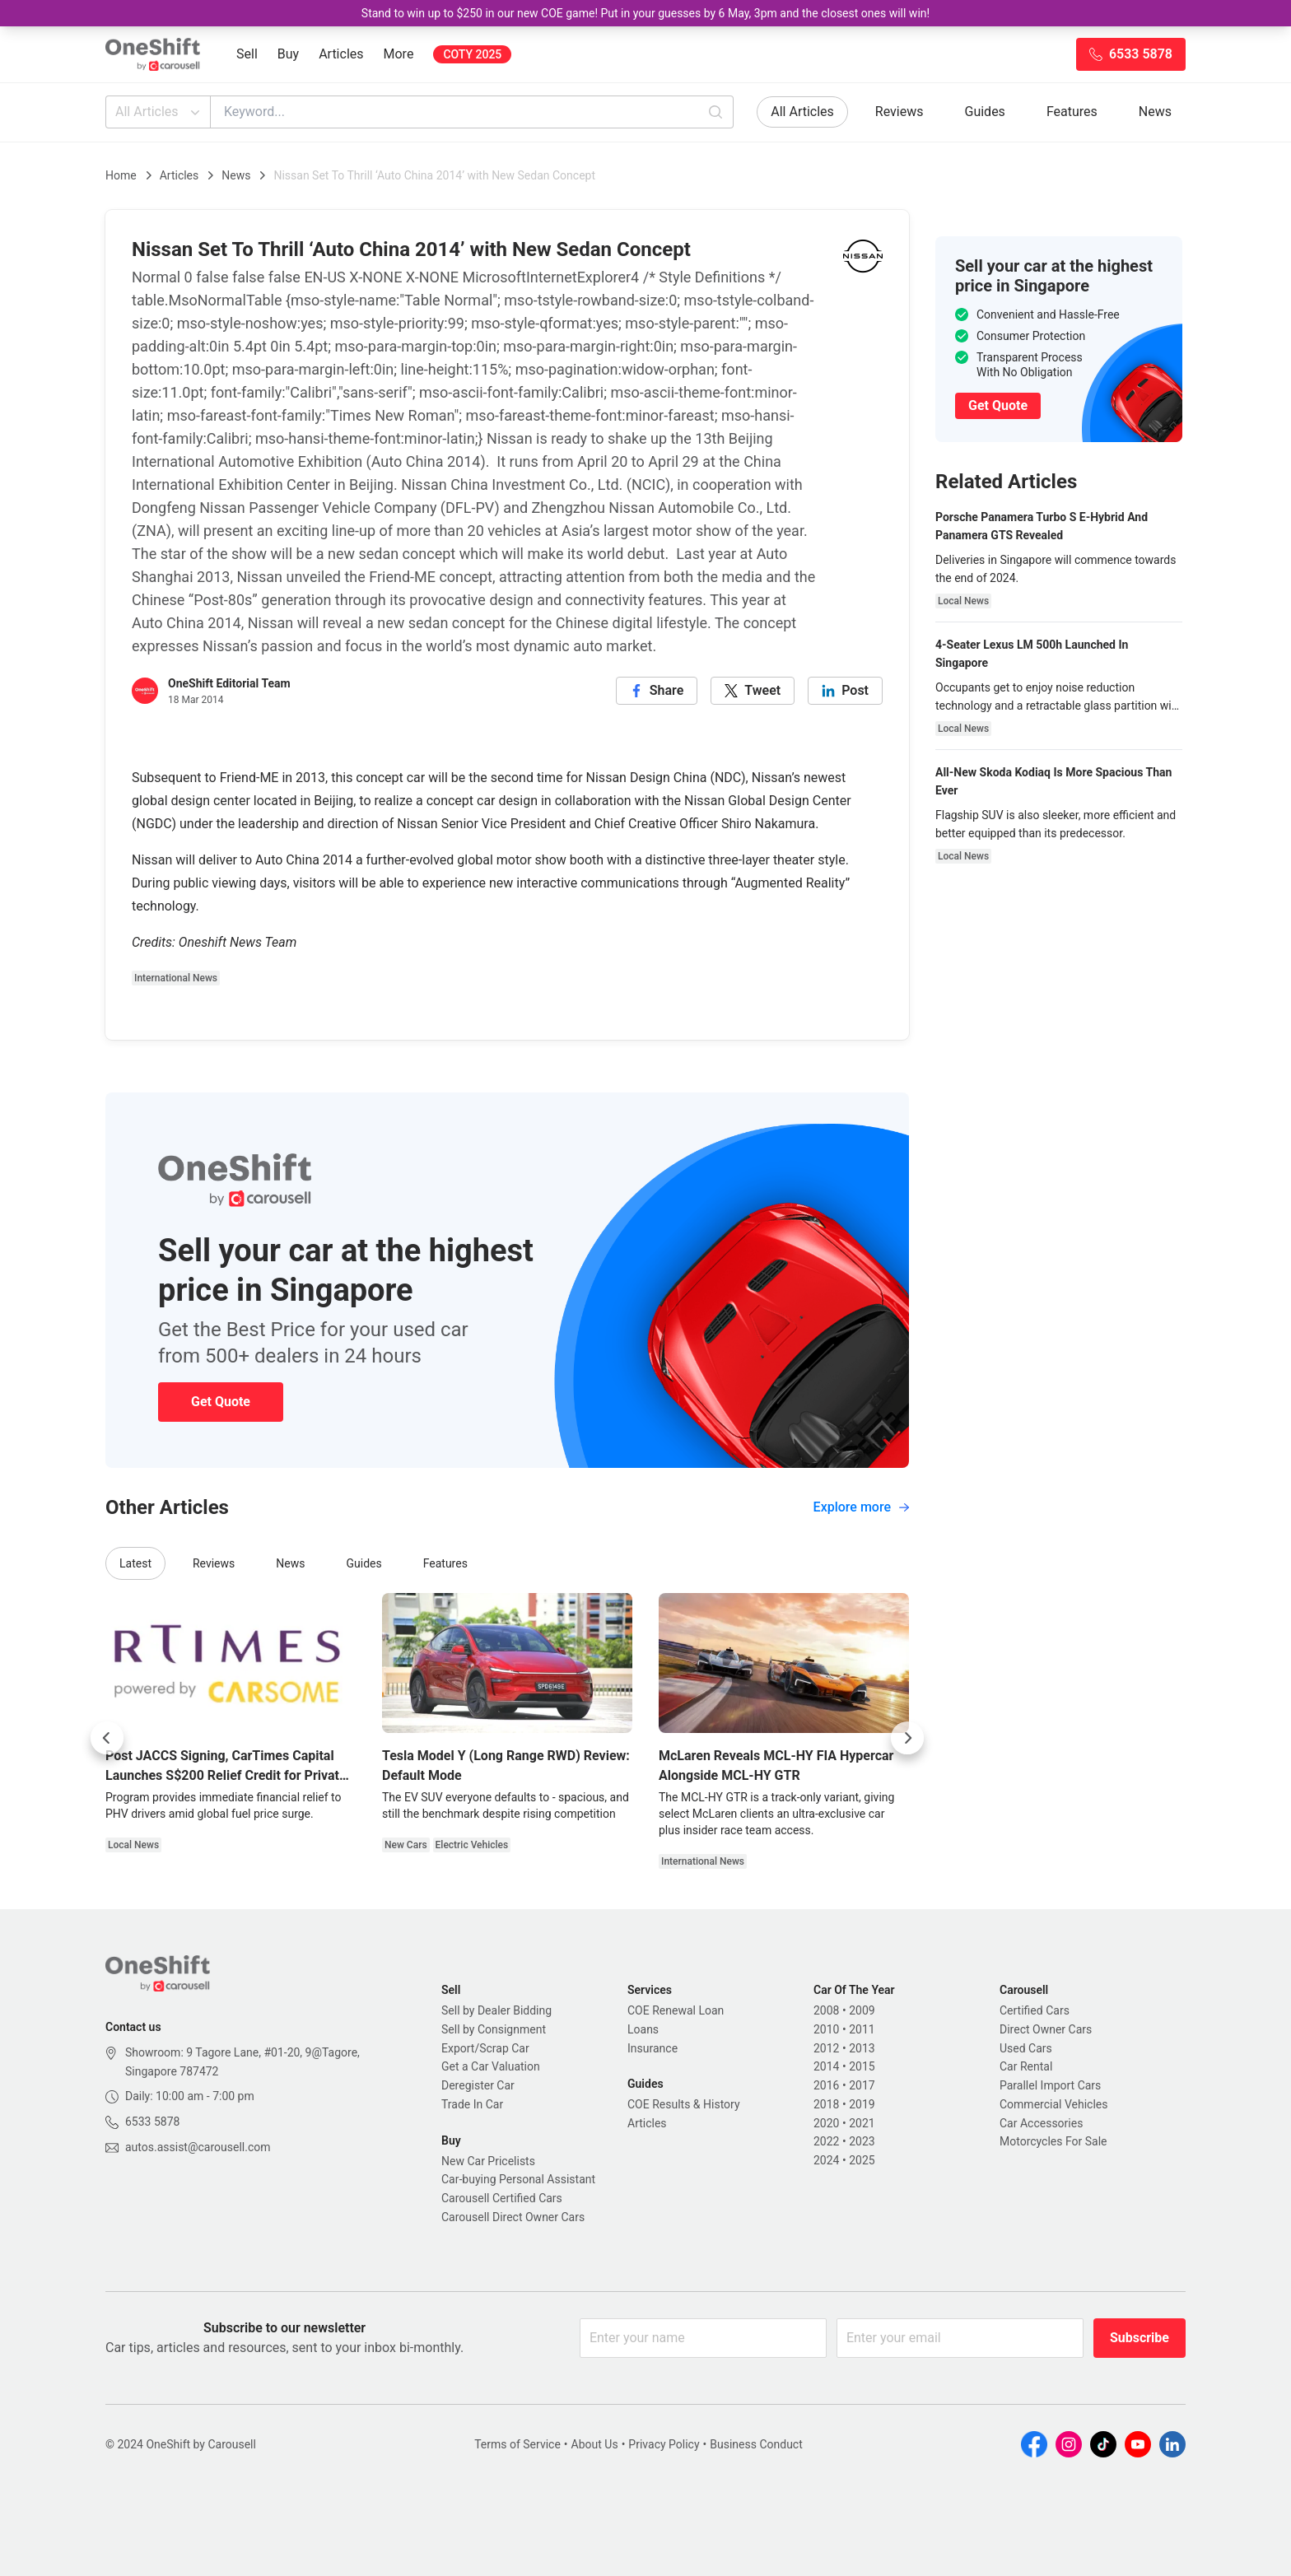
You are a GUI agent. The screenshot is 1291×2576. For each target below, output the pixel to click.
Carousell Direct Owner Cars (513, 2217)
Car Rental (1026, 2066)
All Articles (159, 112)
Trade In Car (472, 2104)
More (399, 54)
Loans (643, 2029)
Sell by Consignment (493, 2029)
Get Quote (220, 1401)
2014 (826, 2066)
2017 (861, 2085)
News (1155, 111)
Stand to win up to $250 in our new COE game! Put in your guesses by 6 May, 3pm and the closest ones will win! (645, 13)
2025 (861, 2160)
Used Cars (1026, 2048)
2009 (861, 2010)
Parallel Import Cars (1050, 2085)
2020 (826, 2123)
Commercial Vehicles (1053, 2104)
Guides (985, 111)
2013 (861, 2048)
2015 (861, 2066)
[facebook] (657, 691)
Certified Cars (1035, 2010)
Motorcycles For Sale (1053, 2141)
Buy (288, 54)
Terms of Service (517, 2444)
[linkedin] (845, 691)
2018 (826, 2104)
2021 (861, 2123)
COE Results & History (683, 2104)
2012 (826, 2048)
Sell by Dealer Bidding (496, 2010)
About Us (594, 2444)
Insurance (652, 2048)
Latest (135, 1563)
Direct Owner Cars (1046, 2029)
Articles (341, 54)
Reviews (899, 111)
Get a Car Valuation (490, 2066)
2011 (861, 2029)
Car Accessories (1041, 2123)
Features (1072, 111)
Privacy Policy (663, 2444)
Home (121, 175)
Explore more (861, 1507)
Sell (247, 54)
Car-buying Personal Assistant (518, 2179)
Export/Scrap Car (485, 2048)
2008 (826, 2010)
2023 (861, 2141)
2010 (826, 2029)
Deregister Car (478, 2085)
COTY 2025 (472, 54)
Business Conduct (756, 2444)
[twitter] (753, 691)
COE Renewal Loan (675, 2010)
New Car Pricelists (488, 2161)
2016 (826, 2085)
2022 (826, 2141)
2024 (826, 2160)
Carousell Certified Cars (501, 2198)
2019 (861, 2104)
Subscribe (1139, 2337)
